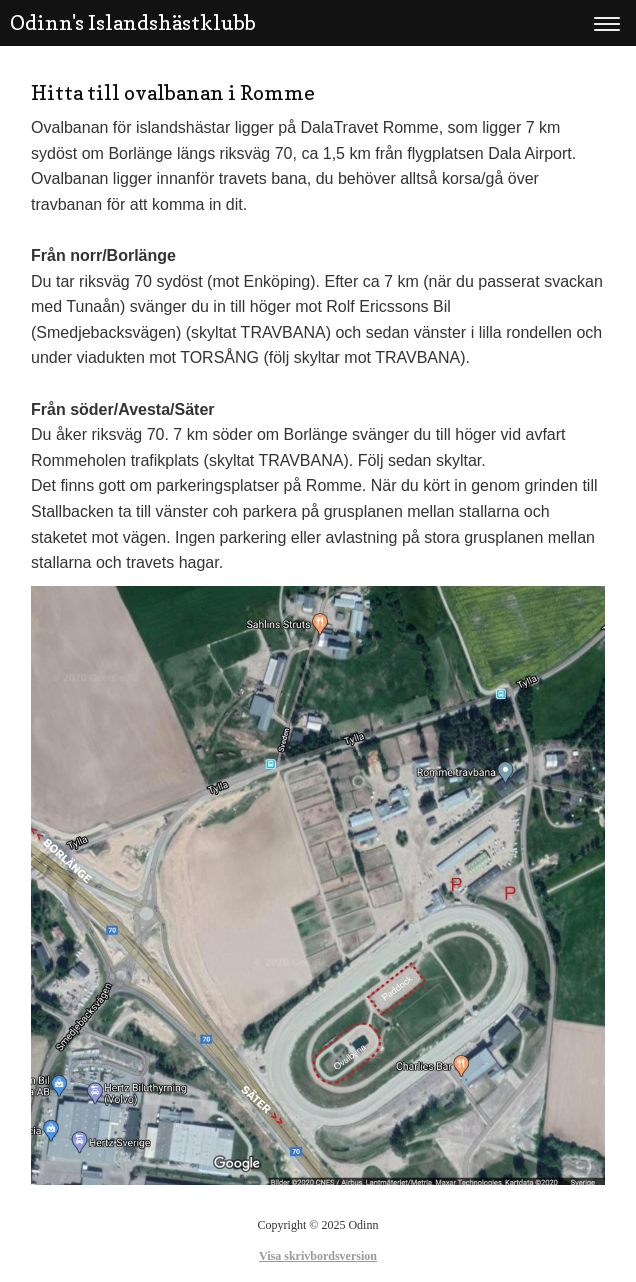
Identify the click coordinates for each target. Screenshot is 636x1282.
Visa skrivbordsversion (318, 1256)
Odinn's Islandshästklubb (133, 23)
